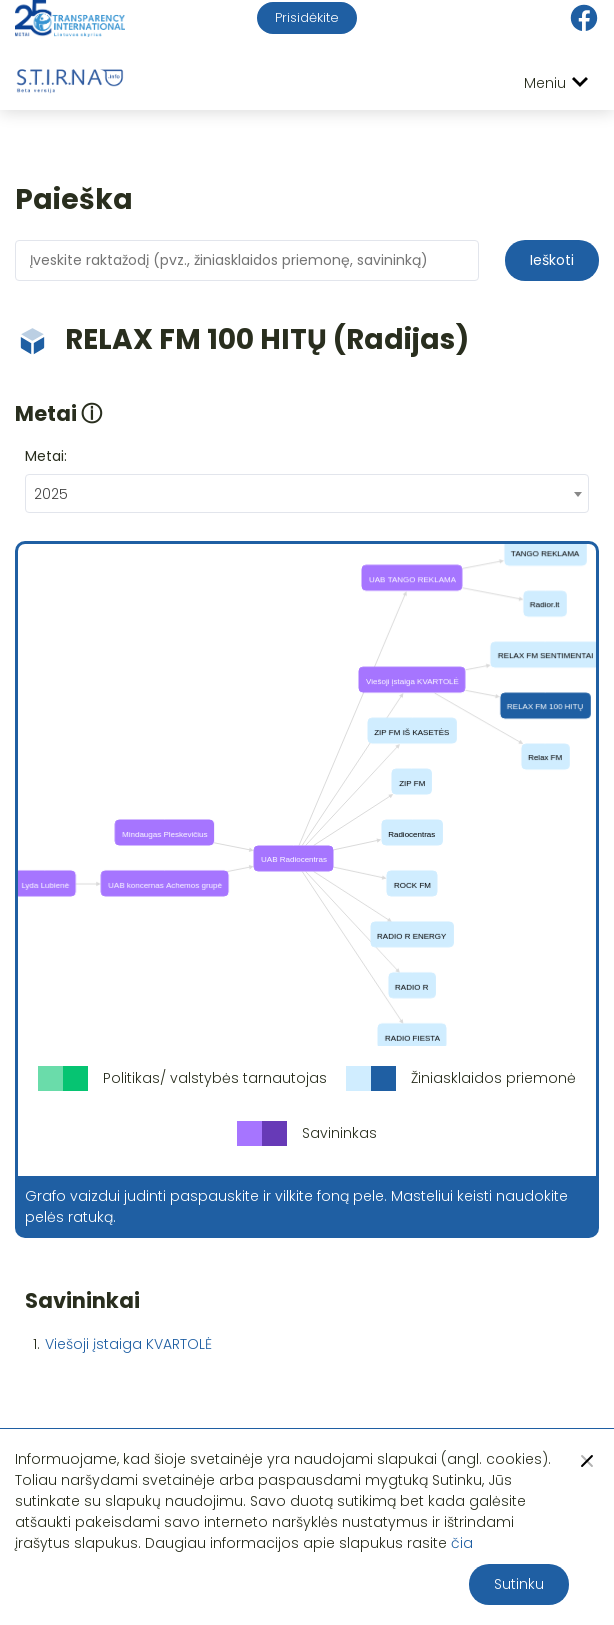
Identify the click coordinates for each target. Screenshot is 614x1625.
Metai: (46, 456)
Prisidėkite (307, 17)
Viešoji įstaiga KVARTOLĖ (128, 1344)
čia (462, 1543)
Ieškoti (552, 260)
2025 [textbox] (51, 494)
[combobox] (307, 493)
